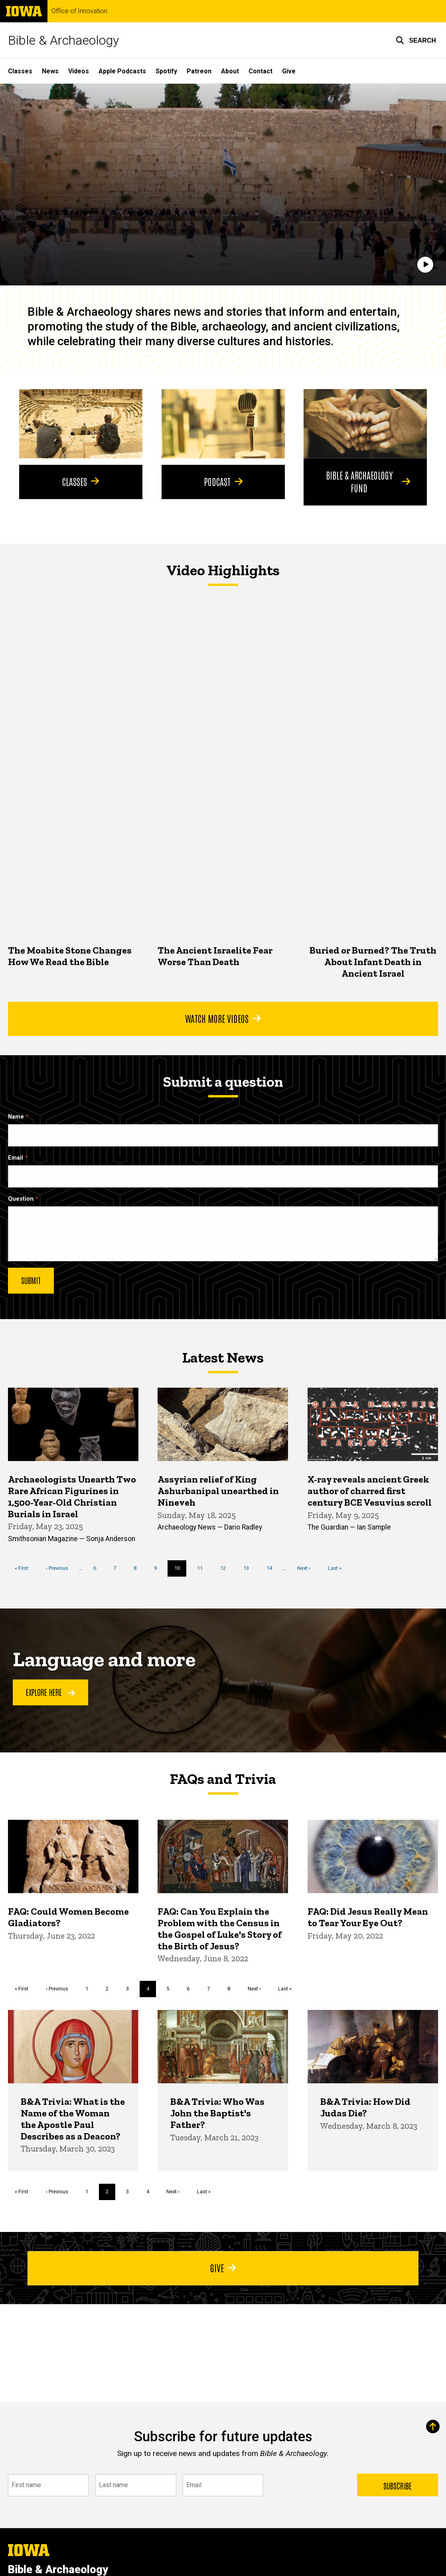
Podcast (222, 481)
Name (16, 1116)
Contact (260, 71)
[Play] (425, 265)
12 (226, 1568)
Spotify (166, 71)
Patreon (199, 71)
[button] (416, 40)
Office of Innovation (79, 11)
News (50, 71)
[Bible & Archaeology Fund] (365, 423)
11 (203, 1568)
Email (15, 1157)
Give (289, 71)
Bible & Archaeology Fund (368, 481)
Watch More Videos (222, 1018)
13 (249, 1568)
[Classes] (80, 423)
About (230, 71)
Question (21, 1198)
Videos (78, 71)
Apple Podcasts (122, 71)
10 (180, 1571)
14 (272, 1568)
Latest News (223, 1357)
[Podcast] (223, 423)
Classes (20, 71)
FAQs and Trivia (223, 1778)
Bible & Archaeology (63, 40)
